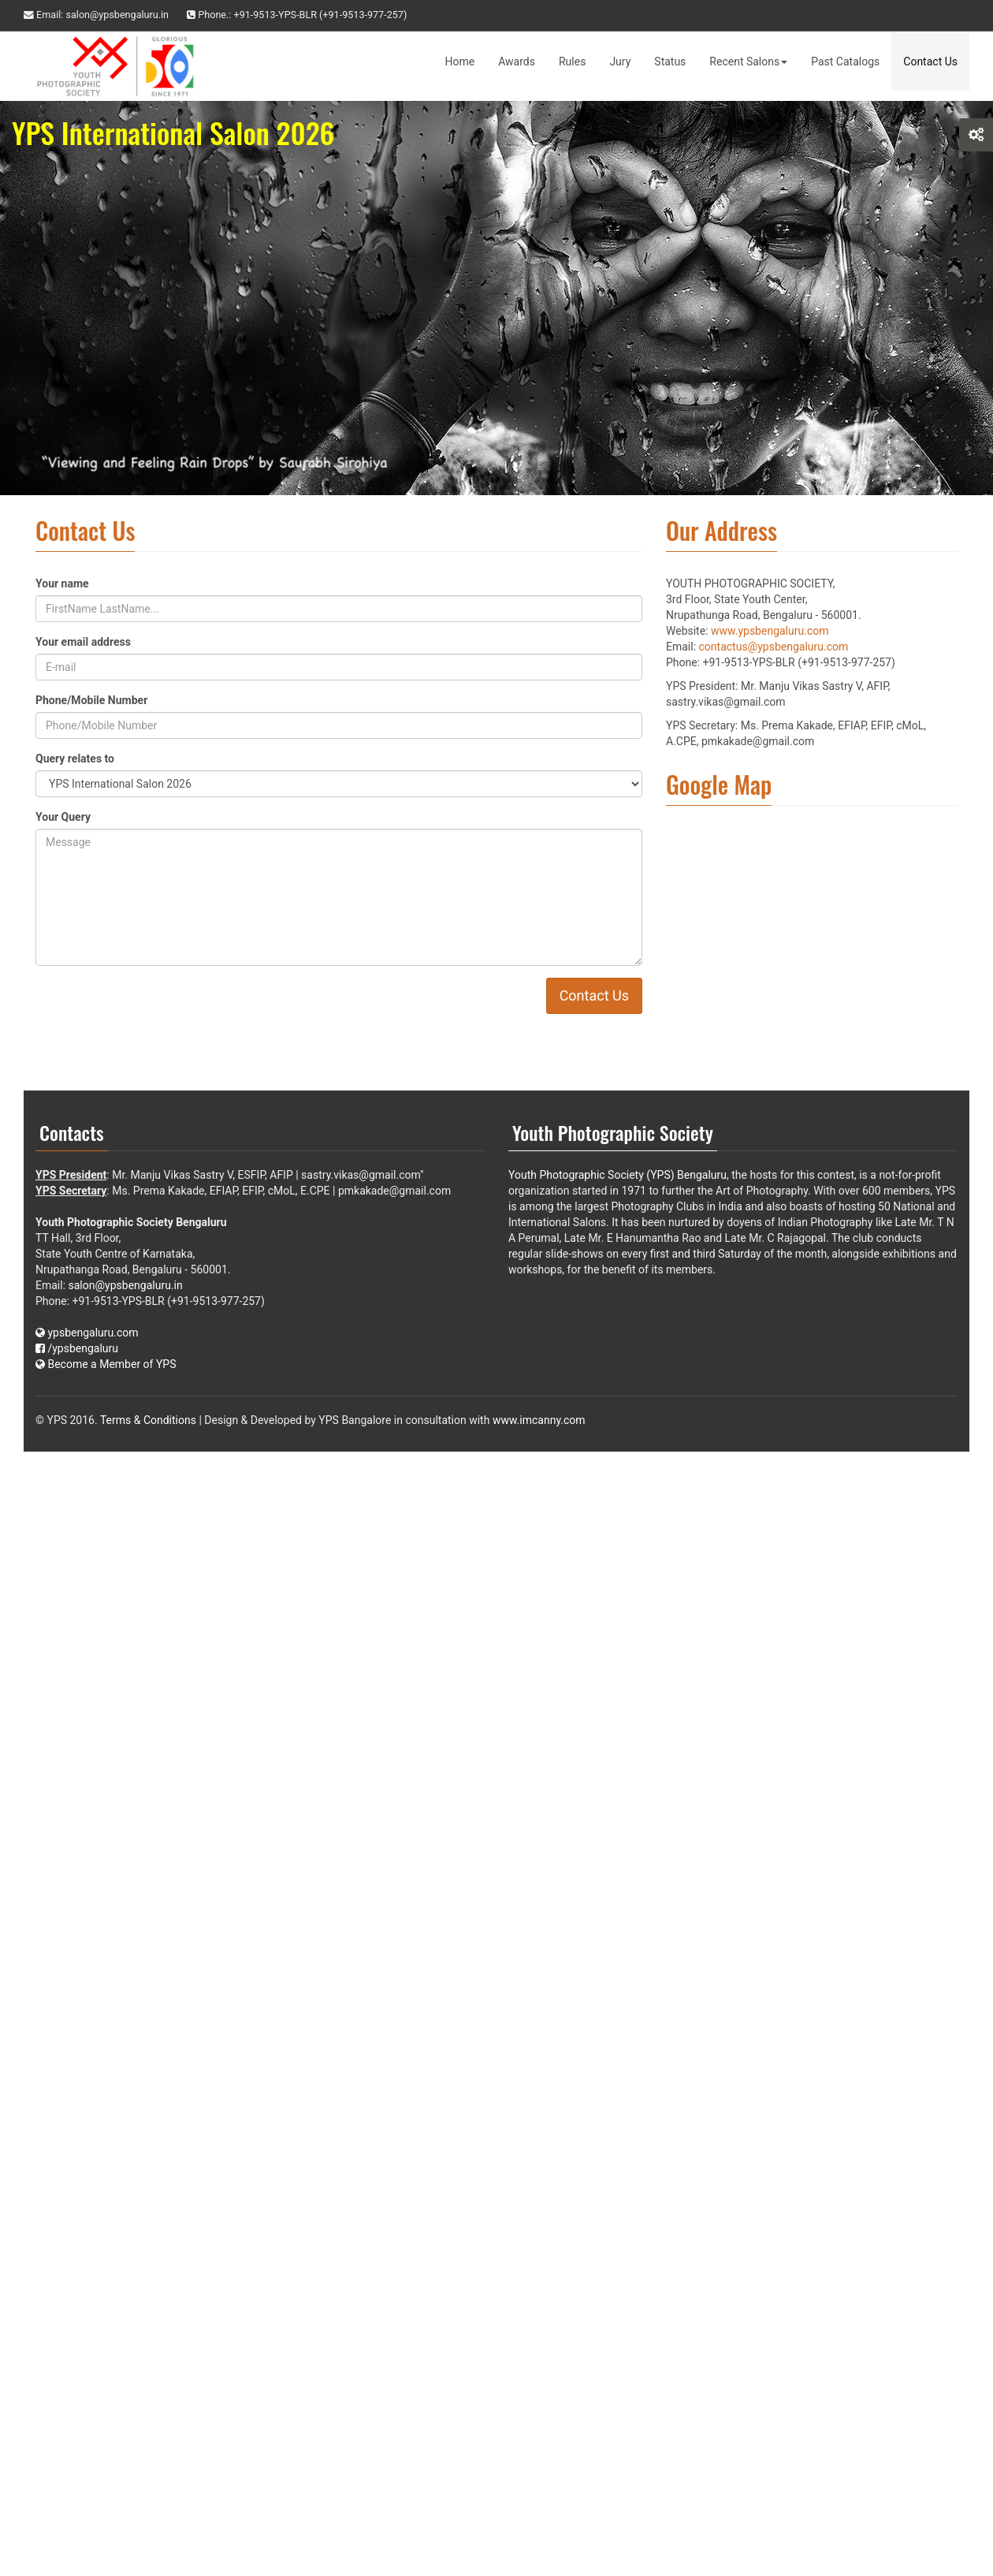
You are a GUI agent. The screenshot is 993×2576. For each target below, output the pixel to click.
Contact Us (930, 61)
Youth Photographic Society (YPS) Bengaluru (617, 1175)
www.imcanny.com (539, 1420)
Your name (62, 583)
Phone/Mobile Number (91, 700)
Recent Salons (748, 61)
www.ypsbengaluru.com (769, 630)
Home (460, 61)
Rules (572, 61)
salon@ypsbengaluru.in (126, 1285)
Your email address (83, 642)
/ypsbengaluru (76, 1348)
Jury (619, 61)
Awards (516, 61)
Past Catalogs (845, 61)
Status (670, 61)
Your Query (63, 817)
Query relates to (74, 758)
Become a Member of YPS (106, 1364)
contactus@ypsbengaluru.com (774, 646)
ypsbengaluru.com (87, 1332)
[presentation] (260, 1008)
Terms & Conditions (148, 1420)
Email (96, 15)
